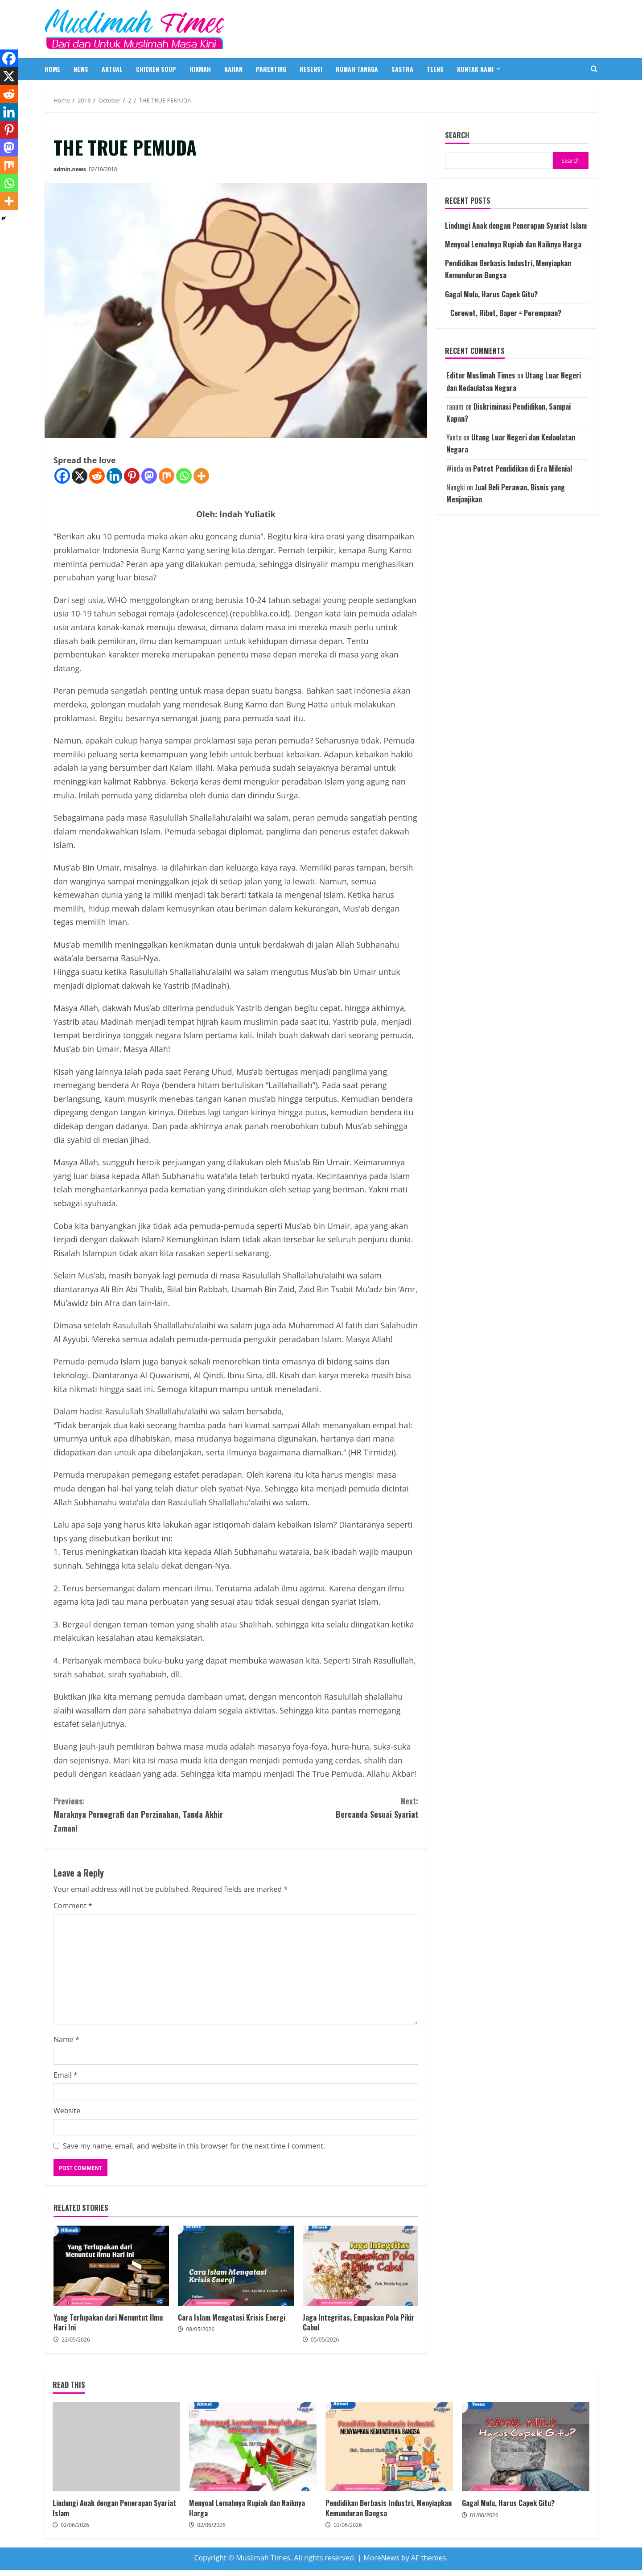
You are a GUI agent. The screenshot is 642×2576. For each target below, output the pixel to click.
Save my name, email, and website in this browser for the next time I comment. (194, 2146)
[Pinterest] (132, 476)
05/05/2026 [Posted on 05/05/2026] (325, 2339)
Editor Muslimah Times (480, 375)
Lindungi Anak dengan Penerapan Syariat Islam (516, 225)
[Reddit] (97, 476)
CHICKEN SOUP (156, 69)
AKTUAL (112, 69)
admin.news (70, 169)
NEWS (81, 69)
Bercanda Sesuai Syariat (327, 1807)
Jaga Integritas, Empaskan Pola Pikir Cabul (360, 2266)
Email (66, 2075)
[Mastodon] (149, 476)
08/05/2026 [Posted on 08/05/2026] (200, 2329)
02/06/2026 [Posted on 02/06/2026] (75, 2525)
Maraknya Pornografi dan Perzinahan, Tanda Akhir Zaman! (145, 1814)
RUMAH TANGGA (357, 69)
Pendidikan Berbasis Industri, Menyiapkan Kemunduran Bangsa (389, 2446)
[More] (201, 476)
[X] (79, 476)
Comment (73, 1905)
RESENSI (311, 69)
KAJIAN (233, 69)
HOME (52, 69)
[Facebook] (62, 476)
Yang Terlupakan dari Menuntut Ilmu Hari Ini (111, 2266)
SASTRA (402, 69)
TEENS (435, 69)
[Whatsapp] (184, 476)
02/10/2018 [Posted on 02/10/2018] (103, 169)
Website (67, 2111)
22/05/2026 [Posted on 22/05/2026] (76, 2339)
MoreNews (381, 2558)
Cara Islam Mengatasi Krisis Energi (235, 2266)
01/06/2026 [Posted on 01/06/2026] (484, 2515)
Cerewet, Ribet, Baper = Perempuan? (503, 313)
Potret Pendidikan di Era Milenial (522, 468)
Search (457, 135)
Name (66, 2039)
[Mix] (166, 476)
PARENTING (271, 69)
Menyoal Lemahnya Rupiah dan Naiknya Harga (513, 244)
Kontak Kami (475, 69)
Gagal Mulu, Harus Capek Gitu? (491, 294)
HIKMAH (200, 69)
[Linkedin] (114, 476)
